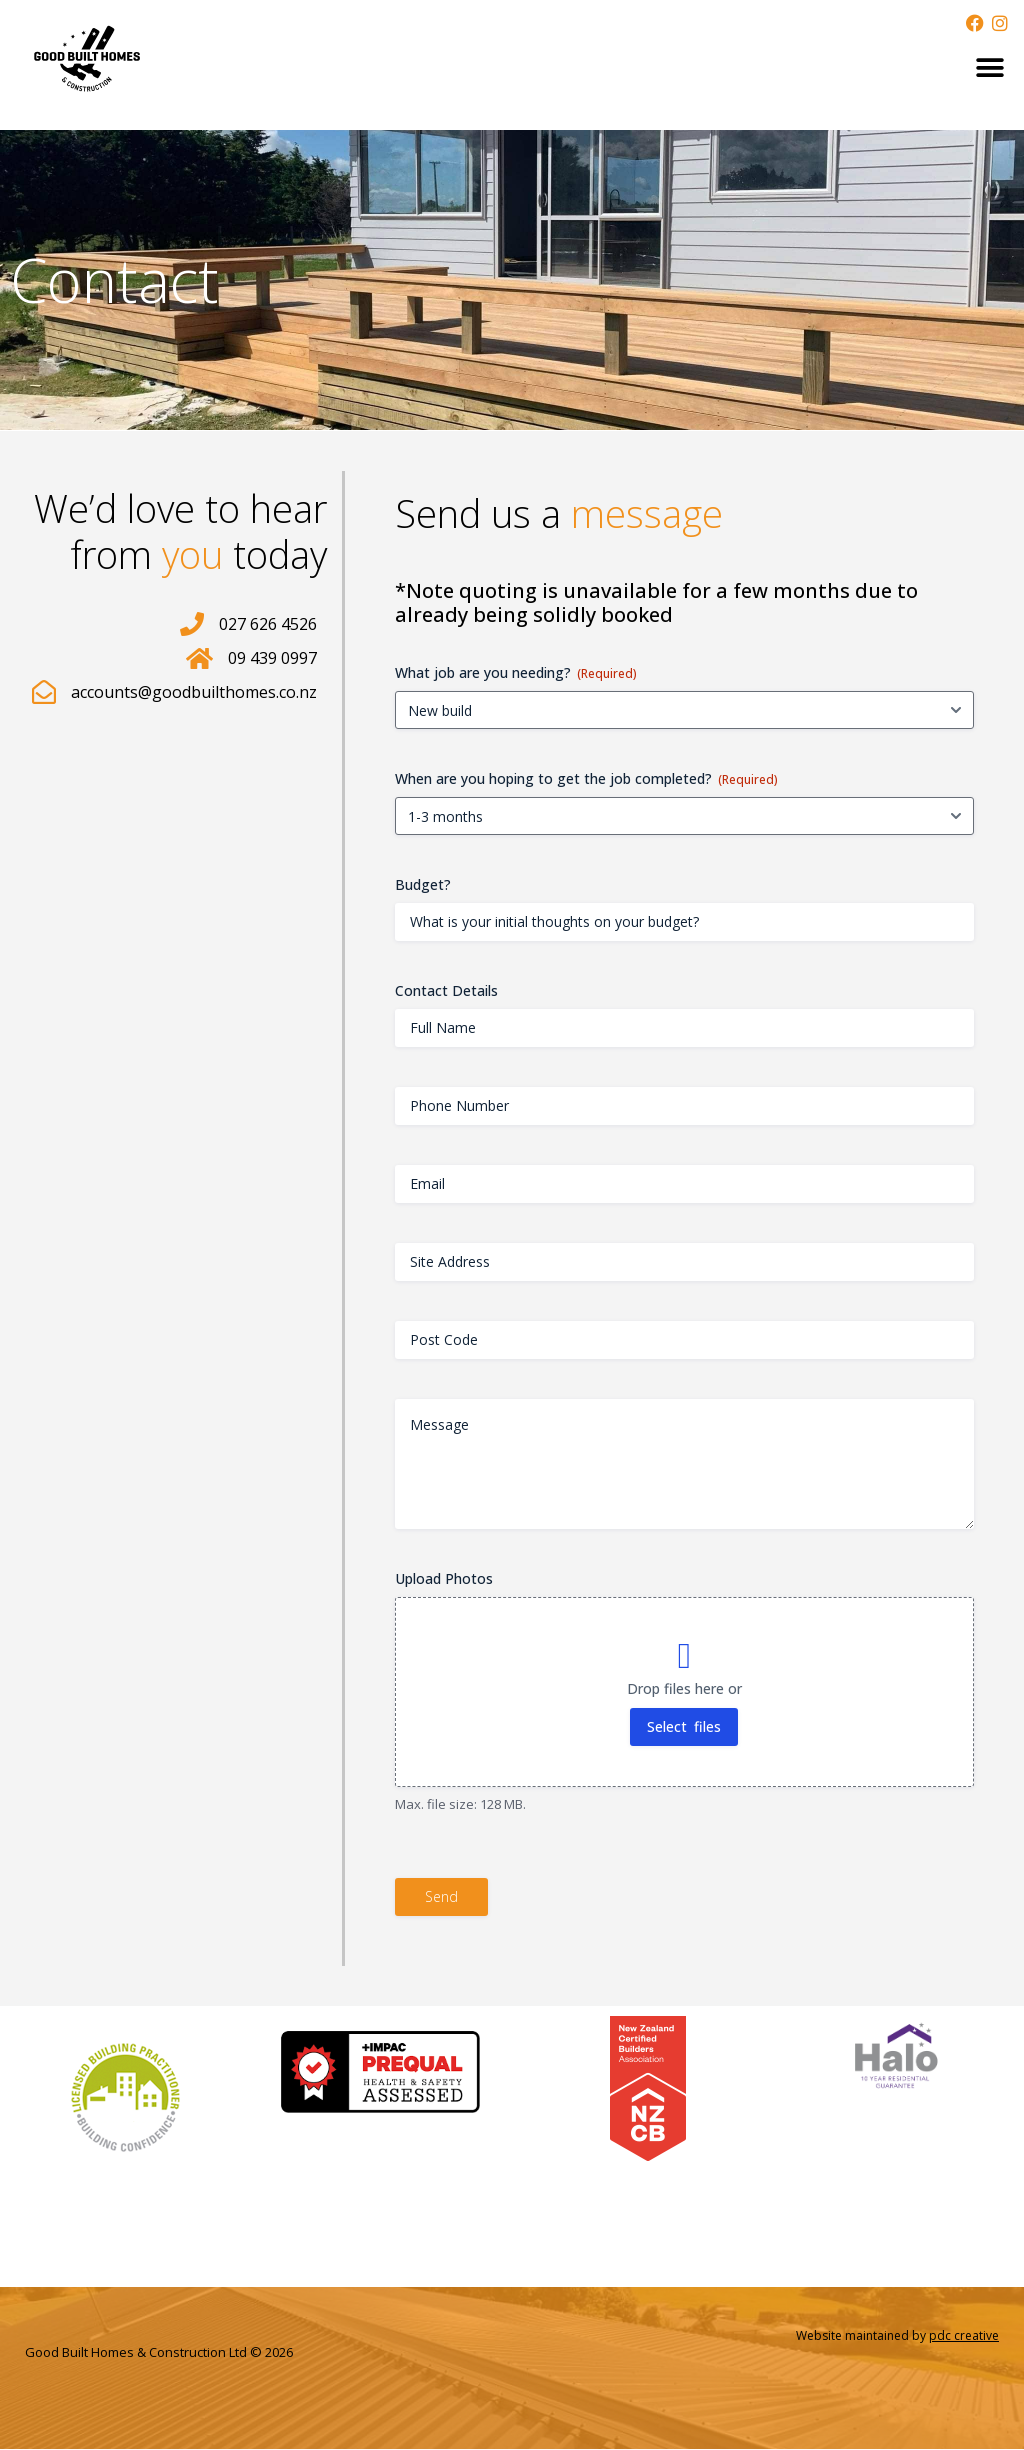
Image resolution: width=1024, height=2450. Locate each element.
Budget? (423, 884)
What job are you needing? (516, 672)
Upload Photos (444, 1578)
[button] (990, 67)
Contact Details (446, 990)
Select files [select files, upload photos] (684, 1726)
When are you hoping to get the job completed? (586, 778)
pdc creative (964, 2335)
